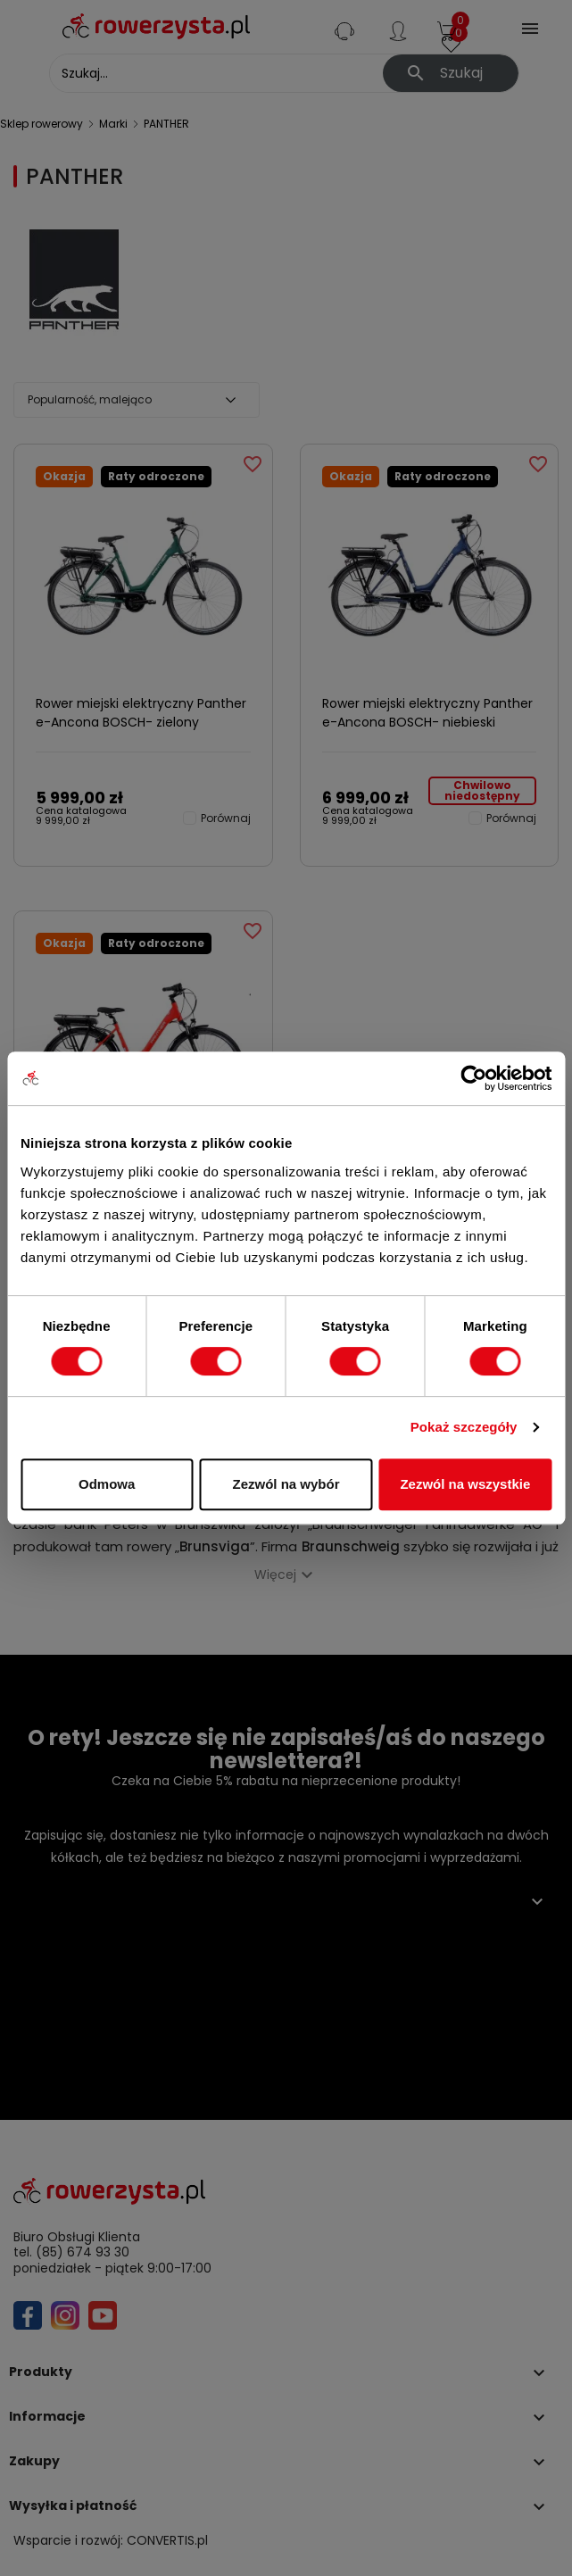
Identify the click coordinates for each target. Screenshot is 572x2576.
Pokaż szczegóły (464, 1426)
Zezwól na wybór (286, 1484)
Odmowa (107, 1484)
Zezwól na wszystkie (465, 1484)
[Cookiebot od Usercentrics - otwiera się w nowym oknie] (473, 1078)
